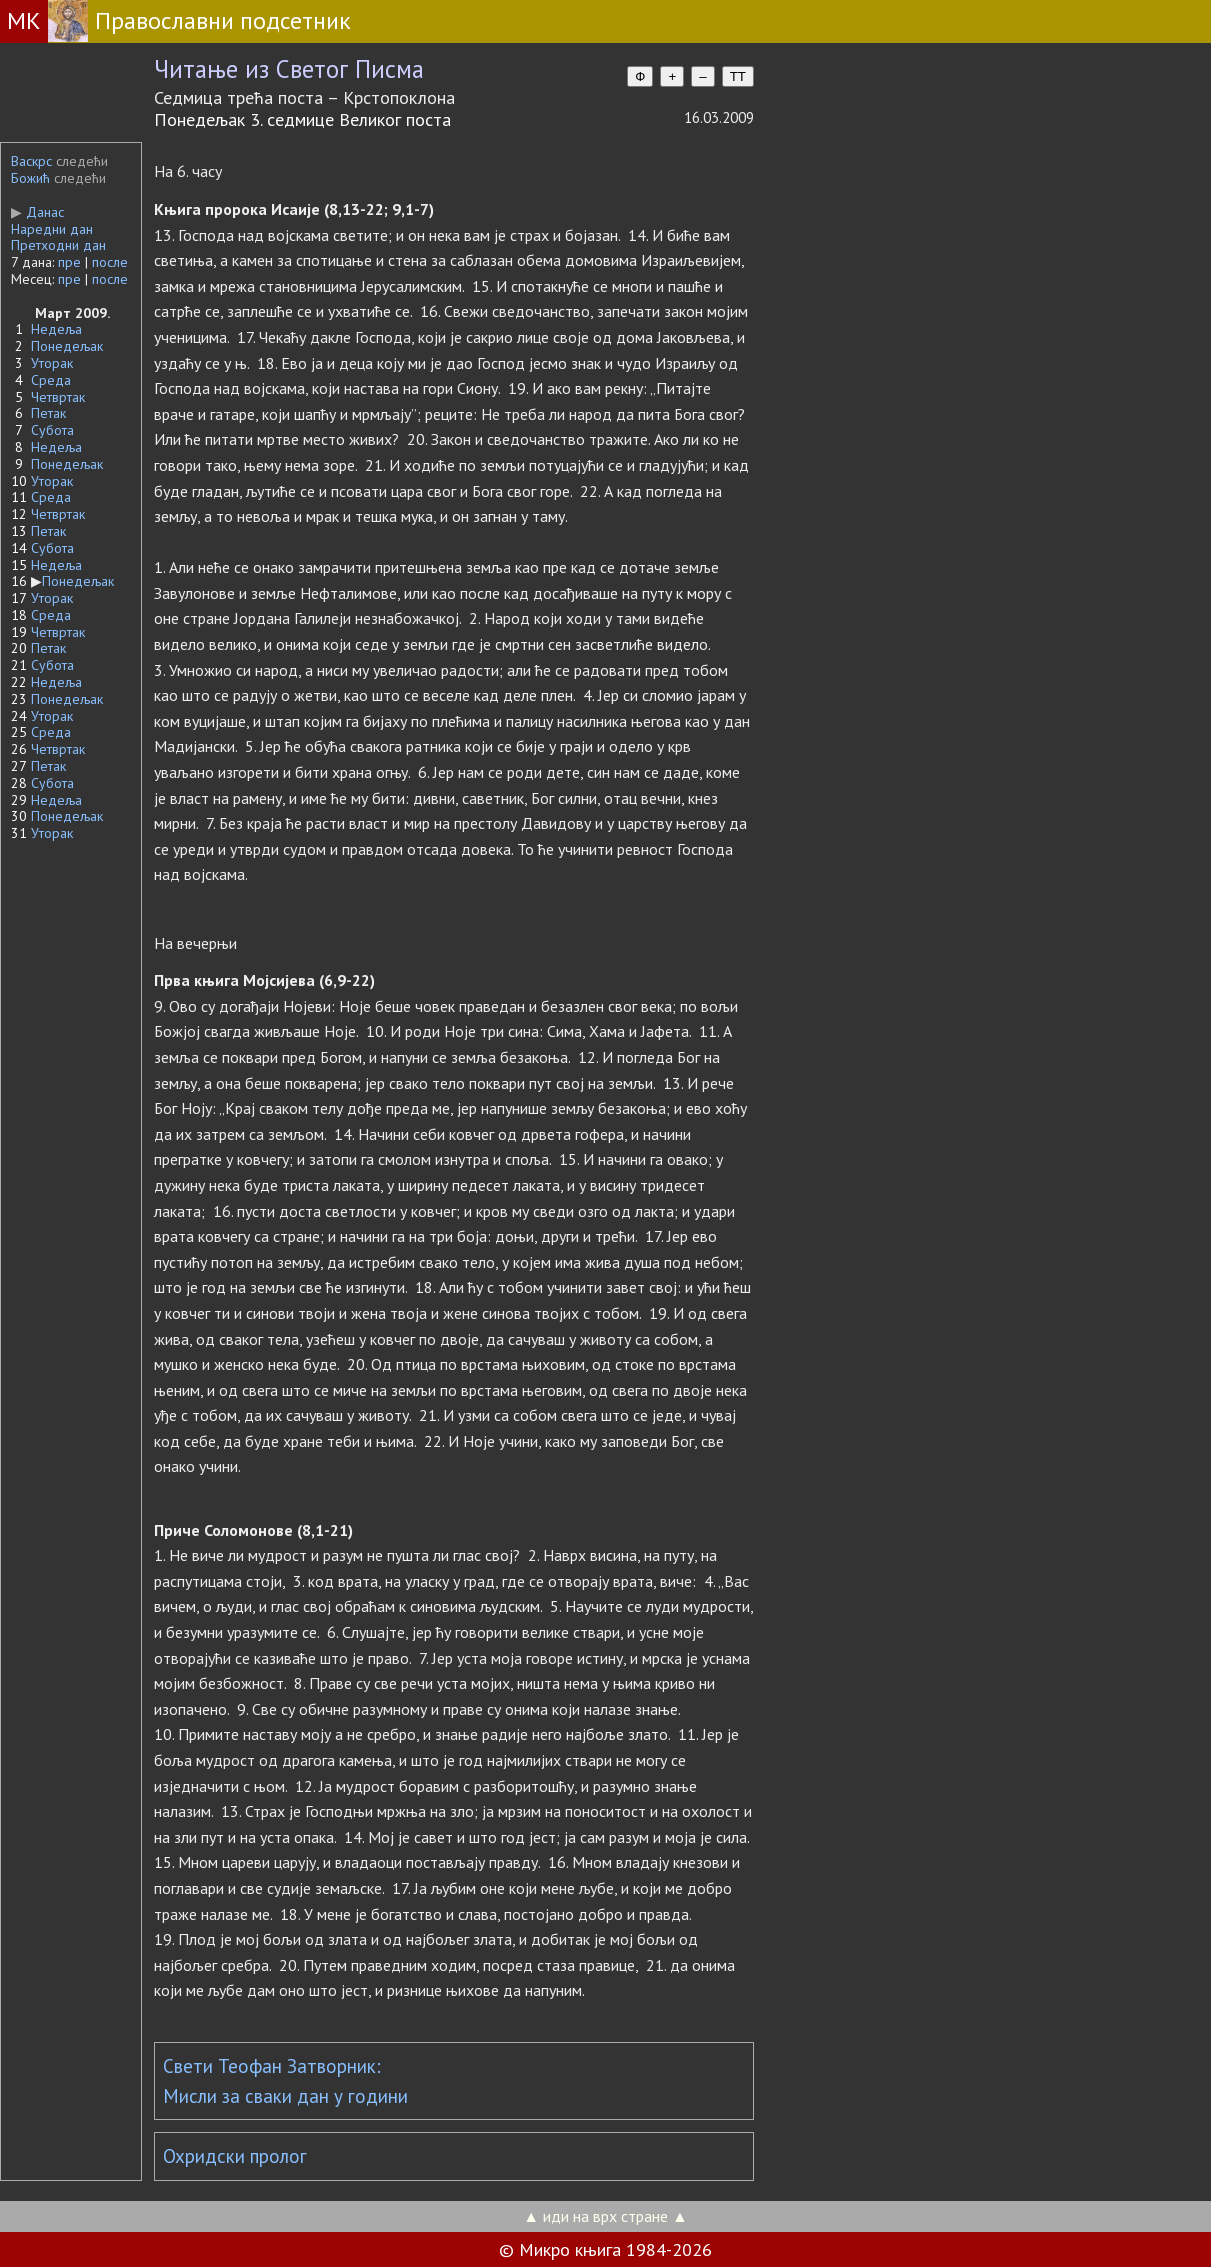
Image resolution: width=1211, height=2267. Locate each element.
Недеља (56, 329)
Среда (51, 380)
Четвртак (58, 397)
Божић (30, 178)
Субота (52, 430)
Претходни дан (58, 245)
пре (69, 262)
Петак (48, 413)
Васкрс (31, 161)
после (110, 262)
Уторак (52, 363)
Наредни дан (52, 229)
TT (738, 76)
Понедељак (67, 346)
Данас (37, 212)
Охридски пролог (235, 2156)
